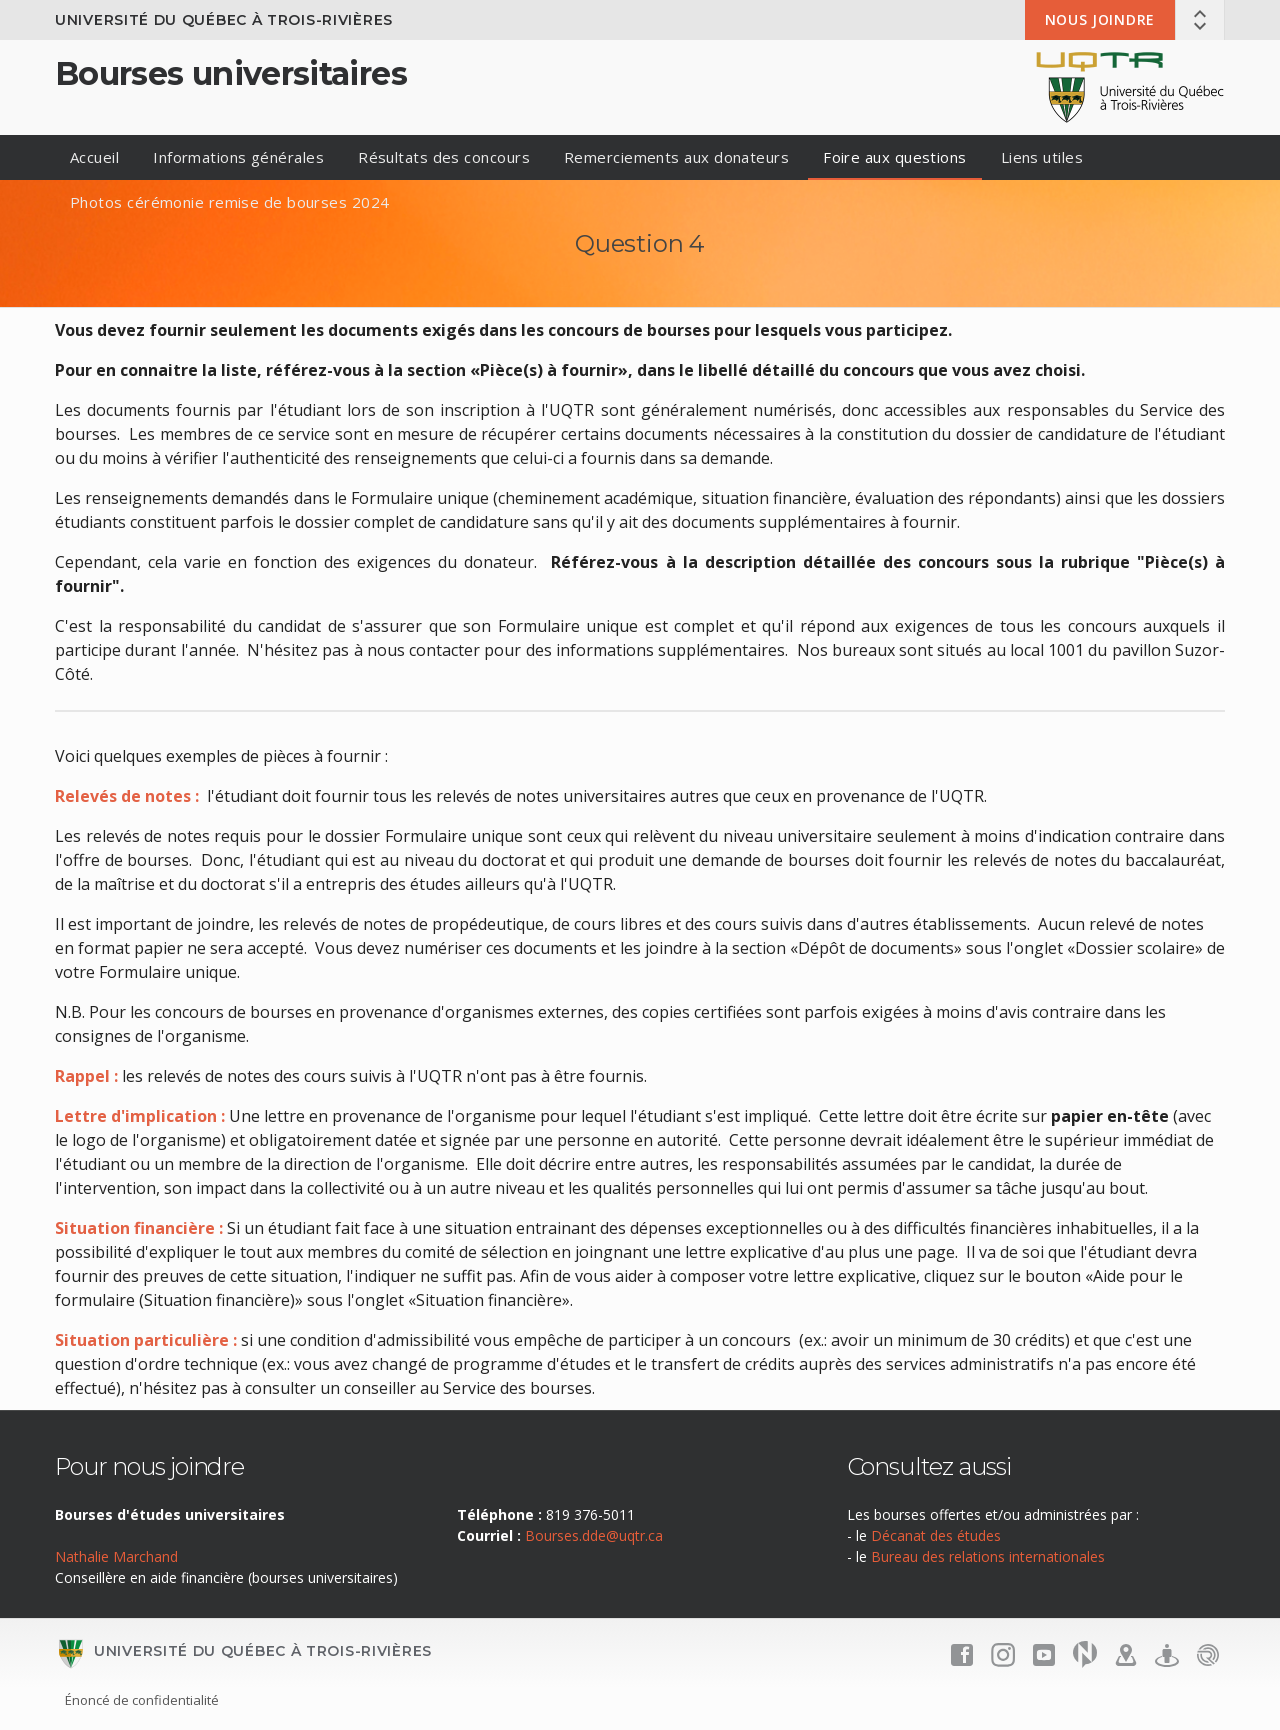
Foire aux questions (895, 157)
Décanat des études (936, 1535)
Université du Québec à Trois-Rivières (224, 20)
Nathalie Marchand (116, 1556)
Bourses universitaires (231, 73)
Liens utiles (1042, 157)
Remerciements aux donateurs (676, 157)
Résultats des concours (444, 157)
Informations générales (238, 157)
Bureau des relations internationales (988, 1556)
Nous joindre (1100, 19)
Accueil (94, 157)
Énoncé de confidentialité (142, 1700)
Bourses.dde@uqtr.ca (594, 1535)
